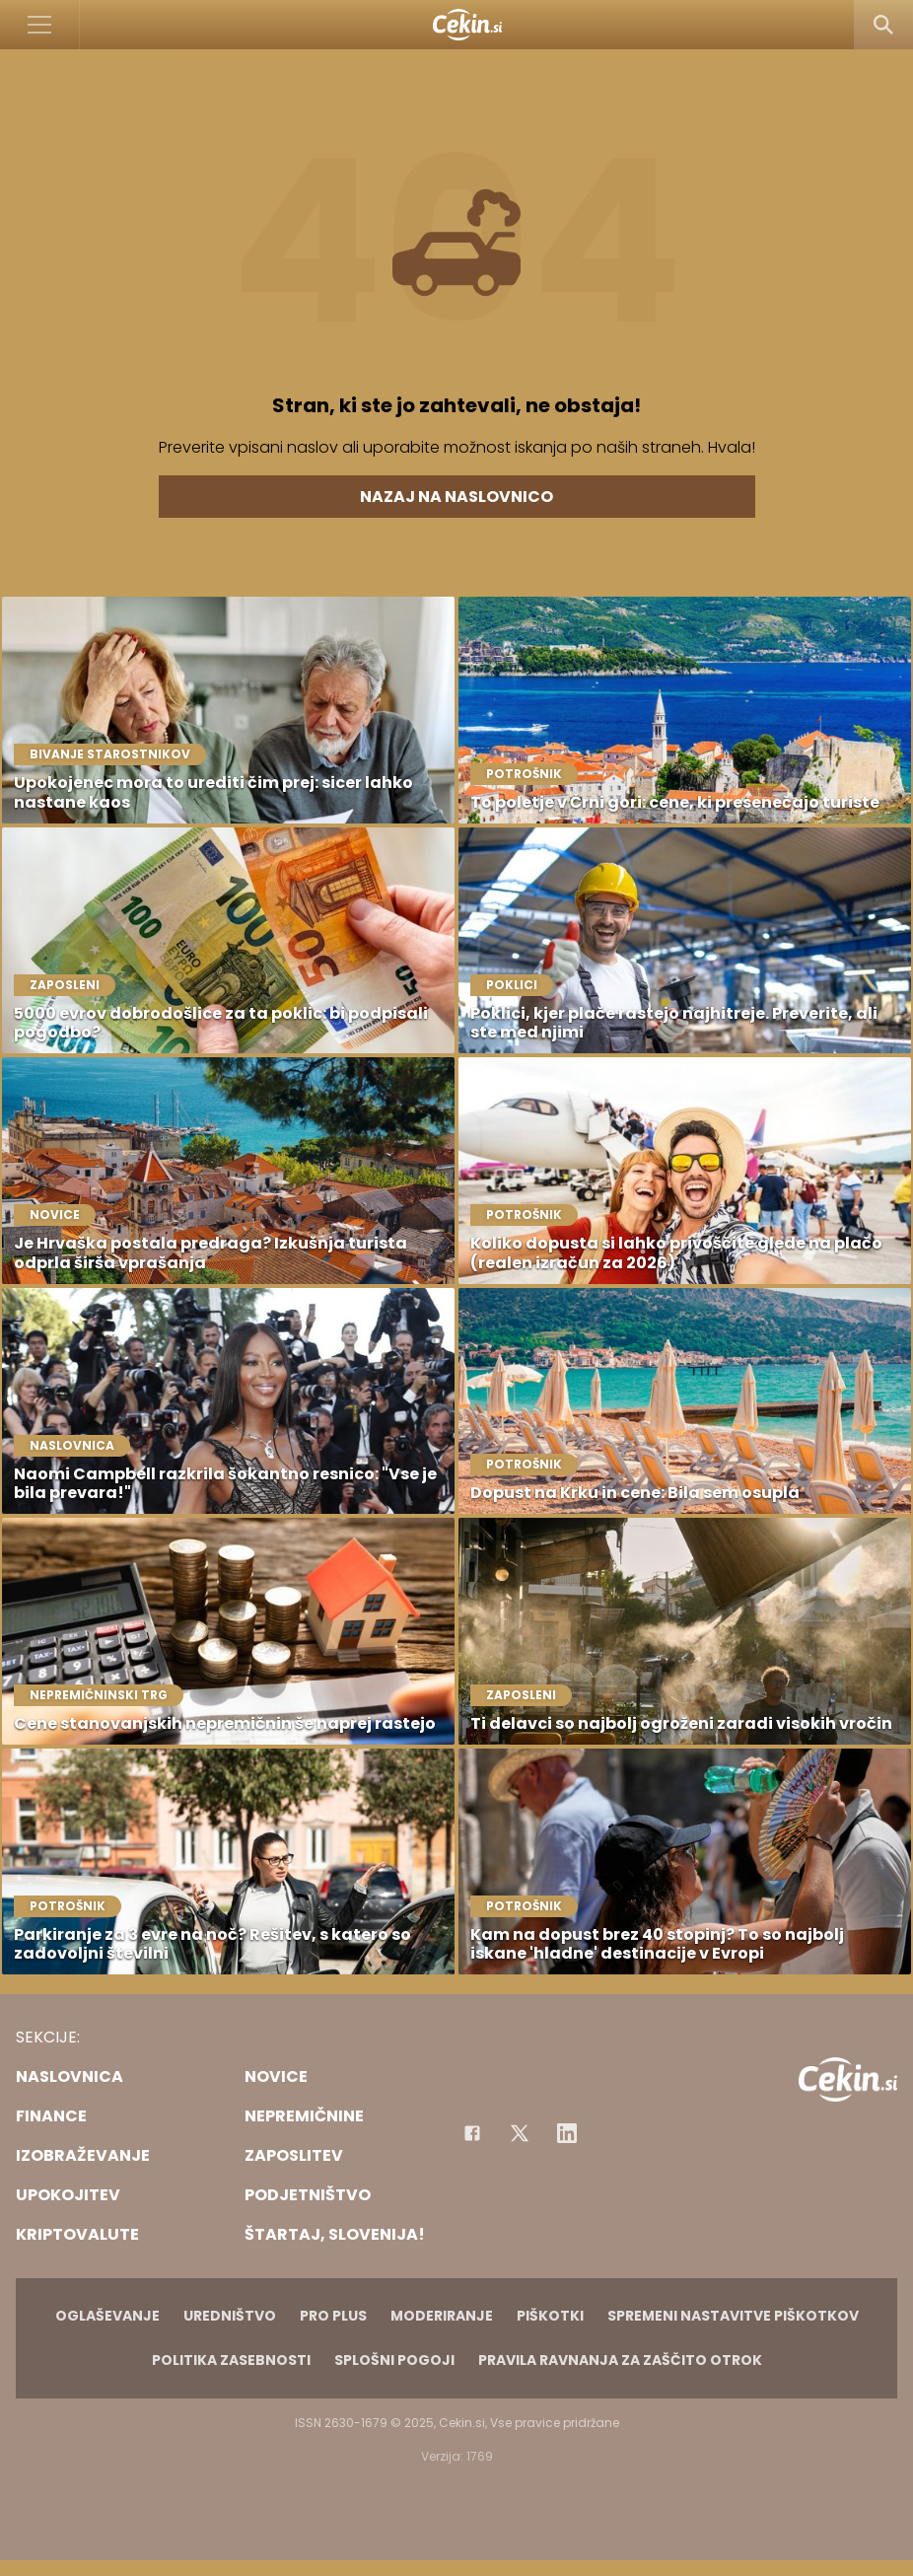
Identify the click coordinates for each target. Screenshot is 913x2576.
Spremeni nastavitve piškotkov (733, 2316)
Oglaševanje (107, 2316)
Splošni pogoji (394, 2360)
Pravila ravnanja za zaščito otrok (620, 2360)
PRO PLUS (333, 2316)
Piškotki (550, 2316)
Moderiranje (441, 2316)
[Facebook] (472, 2133)
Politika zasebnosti (231, 2360)
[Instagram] (567, 2133)
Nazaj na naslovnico (456, 496)
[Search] (883, 24)
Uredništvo (229, 2316)
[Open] (40, 24)
